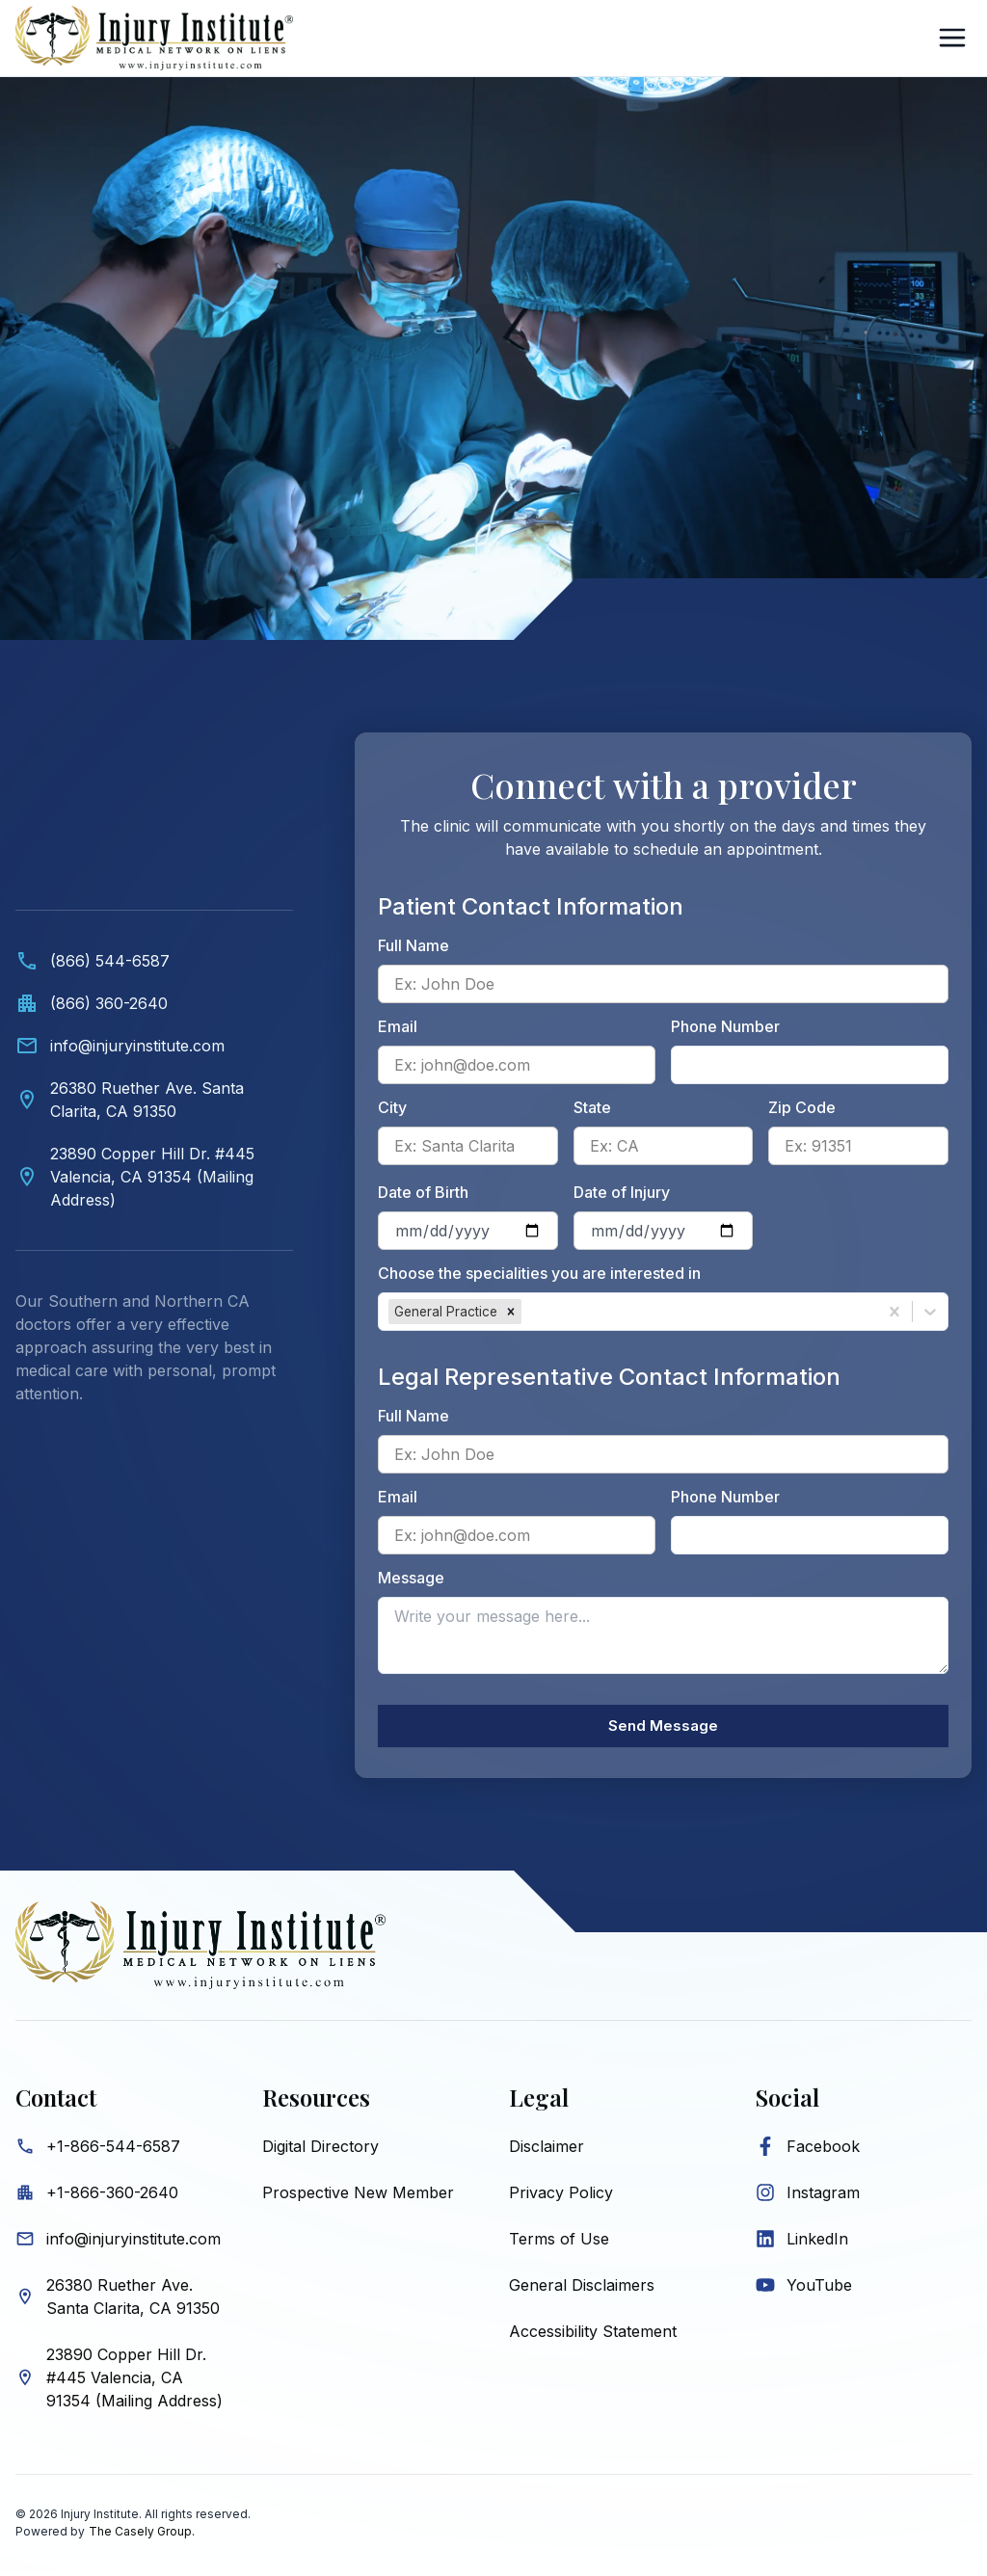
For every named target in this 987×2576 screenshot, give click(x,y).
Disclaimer (546, 2151)
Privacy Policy (561, 2197)
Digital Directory (320, 2151)
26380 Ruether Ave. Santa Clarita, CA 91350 (133, 2301)
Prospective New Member (358, 2197)
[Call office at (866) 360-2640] (154, 1003)
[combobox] (527, 1311)
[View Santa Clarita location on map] (154, 1099)
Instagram (823, 2197)
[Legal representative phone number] (809, 1535)
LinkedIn (817, 2243)
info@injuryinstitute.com (133, 2243)
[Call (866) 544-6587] (154, 960)
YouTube (819, 2289)
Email (397, 1026)
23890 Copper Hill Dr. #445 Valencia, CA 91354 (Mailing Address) (134, 2382)
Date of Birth (423, 1192)
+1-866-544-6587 (113, 2151)
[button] (510, 1311)
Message (411, 1577)
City (392, 1107)
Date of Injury (622, 1192)
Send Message (663, 1729)
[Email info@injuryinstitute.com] (154, 1045)
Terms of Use (559, 2243)
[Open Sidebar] (952, 37)
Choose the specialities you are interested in (539, 1273)
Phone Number (725, 1026)
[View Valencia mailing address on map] (154, 1176)
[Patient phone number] (809, 1065)
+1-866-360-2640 (112, 2197)
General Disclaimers (581, 2289)
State (592, 1107)
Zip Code (802, 1107)
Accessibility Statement (593, 2336)
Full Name (413, 945)
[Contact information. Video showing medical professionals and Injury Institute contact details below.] (154, 1088)
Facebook (823, 2151)
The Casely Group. (142, 2536)
